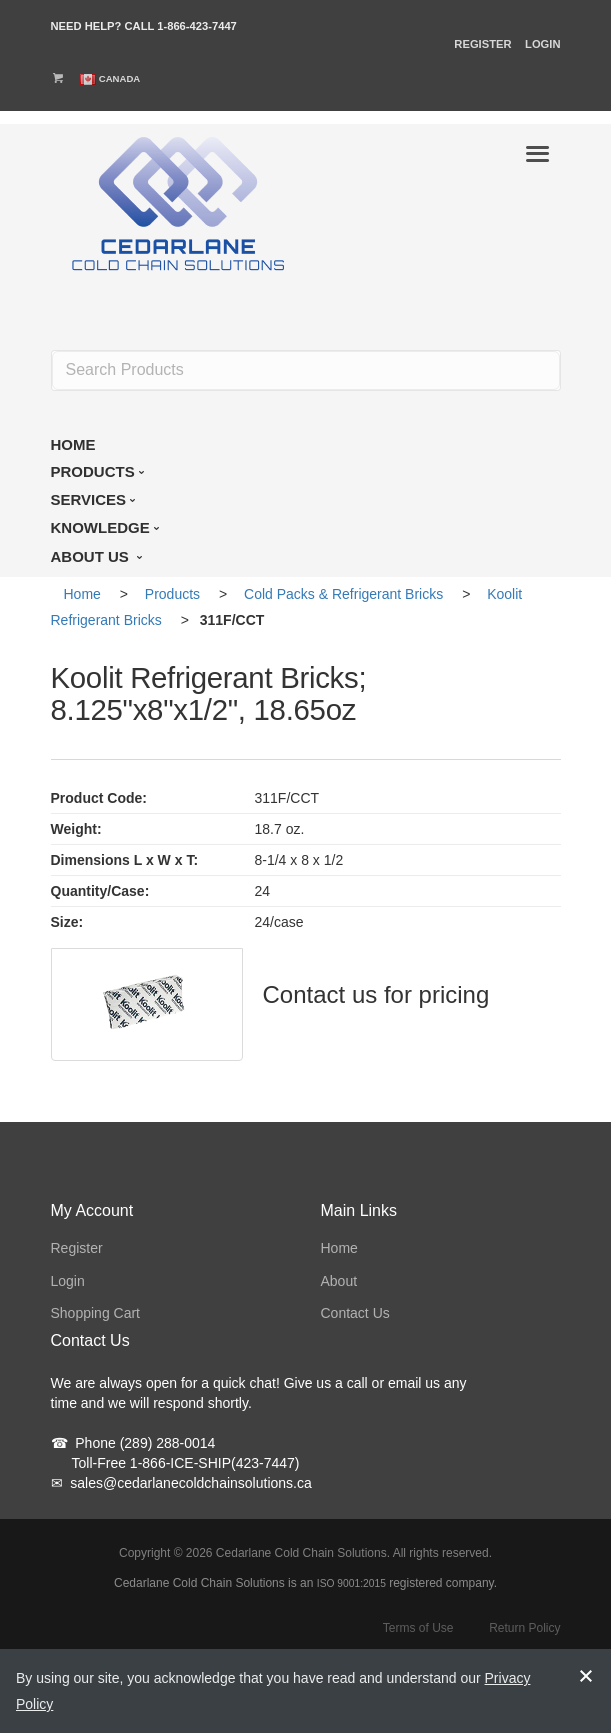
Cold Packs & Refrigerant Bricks (343, 594)
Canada (120, 78)
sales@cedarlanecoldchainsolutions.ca (181, 1483)
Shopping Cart (96, 1313)
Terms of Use (418, 1628)
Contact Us (355, 1313)
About (339, 1281)
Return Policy (524, 1628)
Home (82, 594)
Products (172, 594)
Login (542, 44)
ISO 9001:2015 (351, 1583)
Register (482, 44)
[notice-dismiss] (586, 1691)
